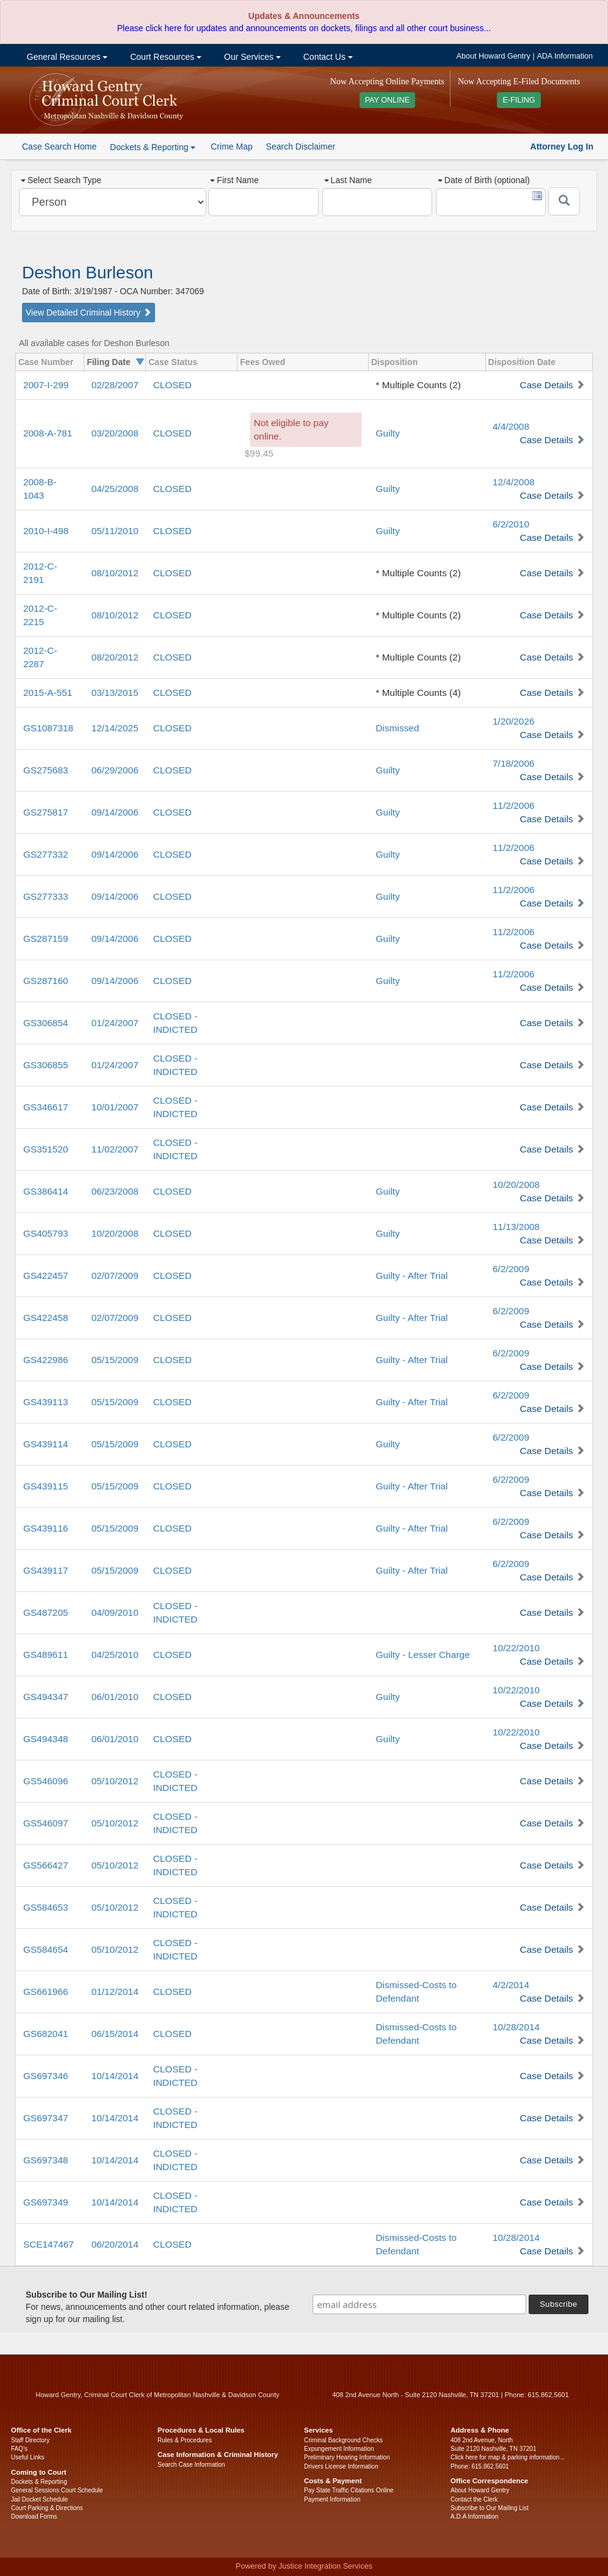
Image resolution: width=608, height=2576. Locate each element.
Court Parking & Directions (47, 2508)
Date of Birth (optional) (484, 180)
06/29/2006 (115, 770)
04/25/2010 (115, 1654)
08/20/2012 (115, 657)
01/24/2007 (115, 1023)
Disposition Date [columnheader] (522, 362)
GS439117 (45, 1570)
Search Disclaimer (301, 146)
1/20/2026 (513, 721)
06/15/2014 (115, 2033)
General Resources (65, 57)
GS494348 (45, 1739)
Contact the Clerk (474, 2499)
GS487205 (45, 1612)
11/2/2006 (513, 805)
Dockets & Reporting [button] (152, 147)
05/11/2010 (115, 531)
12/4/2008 (513, 482)
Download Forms (34, 2516)
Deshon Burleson (87, 272)
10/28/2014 (516, 2027)
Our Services (251, 57)
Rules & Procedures (184, 2440)
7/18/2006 (513, 763)
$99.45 (259, 453)
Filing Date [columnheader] (109, 362)
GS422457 (45, 1275)
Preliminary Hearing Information (347, 2457)
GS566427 (45, 1865)
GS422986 (45, 1360)
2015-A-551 (47, 692)
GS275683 (45, 770)
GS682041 (45, 2033)
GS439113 (45, 1402)
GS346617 (45, 1107)
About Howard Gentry (493, 56)
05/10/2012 (115, 1781)
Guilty (388, 433)
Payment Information (332, 2499)
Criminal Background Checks (343, 2440)
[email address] (419, 2304)
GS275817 (45, 812)
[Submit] (564, 201)
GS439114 (45, 1444)
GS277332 (45, 854)
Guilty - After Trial (412, 1275)
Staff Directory (30, 2440)
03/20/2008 (115, 433)
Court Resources (164, 57)
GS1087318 (48, 728)
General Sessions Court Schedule (57, 2490)
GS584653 (45, 1907)
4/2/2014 (511, 1985)
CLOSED (172, 385)
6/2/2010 (511, 524)
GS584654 (45, 1949)
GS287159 (45, 938)
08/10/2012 (115, 573)
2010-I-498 (45, 531)
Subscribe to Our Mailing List (490, 2508)
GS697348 (45, 2160)
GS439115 (45, 1486)
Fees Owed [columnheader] (262, 362)
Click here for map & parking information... (508, 2457)
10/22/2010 (516, 1648)
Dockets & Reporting (39, 2481)
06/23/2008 (115, 1191)
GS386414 (45, 1191)
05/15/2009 (115, 1360)
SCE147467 (48, 2244)
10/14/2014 (115, 2076)
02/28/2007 (115, 385)
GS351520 (45, 1149)
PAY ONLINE (387, 100)
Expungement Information (339, 2448)
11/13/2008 (516, 1226)
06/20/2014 (115, 2244)
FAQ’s (19, 2448)
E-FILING (518, 100)
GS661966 (45, 1991)
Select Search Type (61, 180)
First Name (234, 180)
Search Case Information (191, 2464)
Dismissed (397, 728)
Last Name (348, 180)
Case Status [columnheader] (172, 362)
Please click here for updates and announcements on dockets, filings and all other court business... (304, 28)
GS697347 (45, 2118)
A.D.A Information (474, 2516)
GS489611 (45, 1654)
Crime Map (231, 146)
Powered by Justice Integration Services (304, 2566)
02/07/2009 (115, 1275)
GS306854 (45, 1023)
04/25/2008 (115, 488)
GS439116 (45, 1528)
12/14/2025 (115, 728)
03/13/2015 (115, 692)
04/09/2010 (115, 1612)
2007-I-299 (45, 385)
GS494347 (45, 1696)
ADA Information (565, 56)
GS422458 (45, 1317)
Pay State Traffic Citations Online (349, 2490)
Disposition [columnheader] (394, 362)
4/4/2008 (511, 426)
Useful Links (27, 2457)
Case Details (546, 385)
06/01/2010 (115, 1696)
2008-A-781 (47, 433)
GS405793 (45, 1233)
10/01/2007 (115, 1107)
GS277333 (45, 896)
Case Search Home (59, 146)
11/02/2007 (115, 1149)
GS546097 (45, 1823)
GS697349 (45, 2202)
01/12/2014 (115, 1991)
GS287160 (45, 980)
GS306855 (45, 1065)
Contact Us (327, 57)
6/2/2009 (511, 1269)
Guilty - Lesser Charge (423, 1654)
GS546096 (45, 1781)
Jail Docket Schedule (39, 2499)
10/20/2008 (516, 1184)
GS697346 (45, 2076)
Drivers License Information (341, 2466)
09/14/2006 (115, 812)
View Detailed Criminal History (88, 312)
